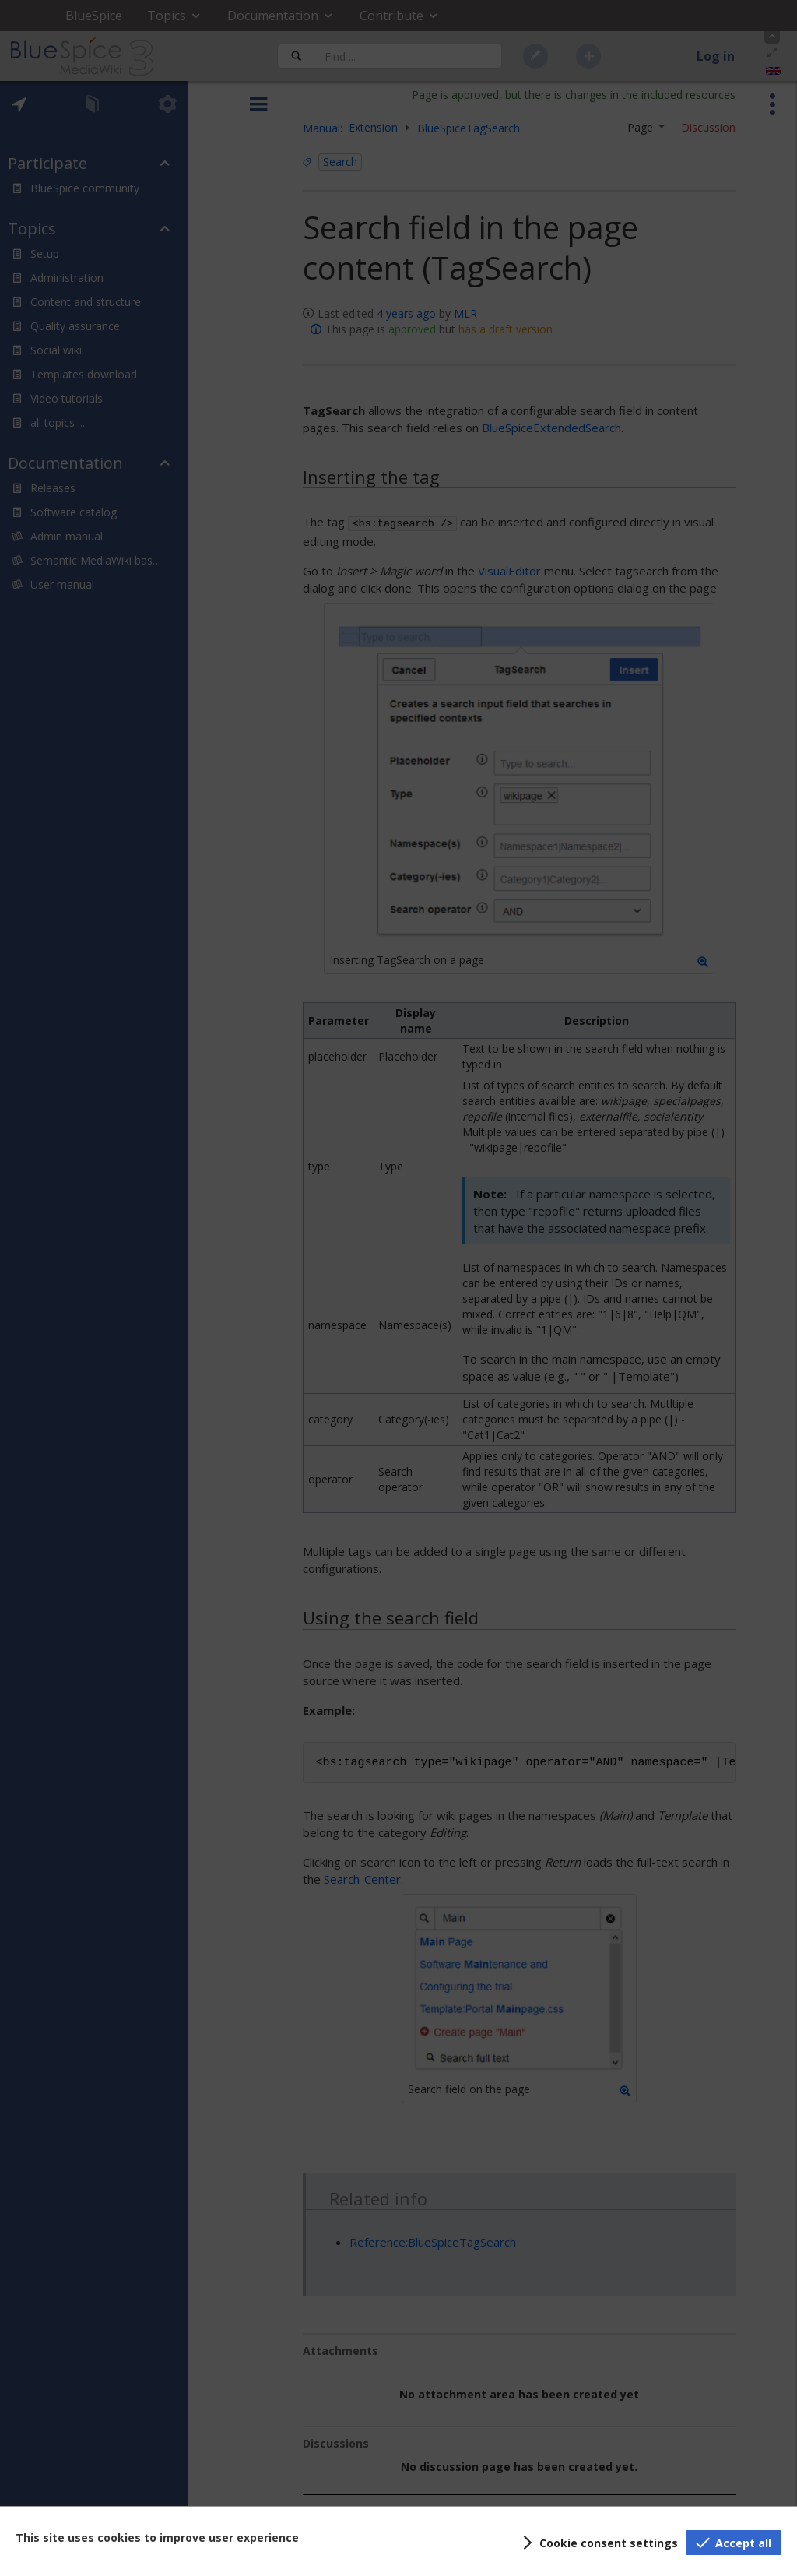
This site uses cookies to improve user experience (157, 2537)
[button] (597, 2542)
